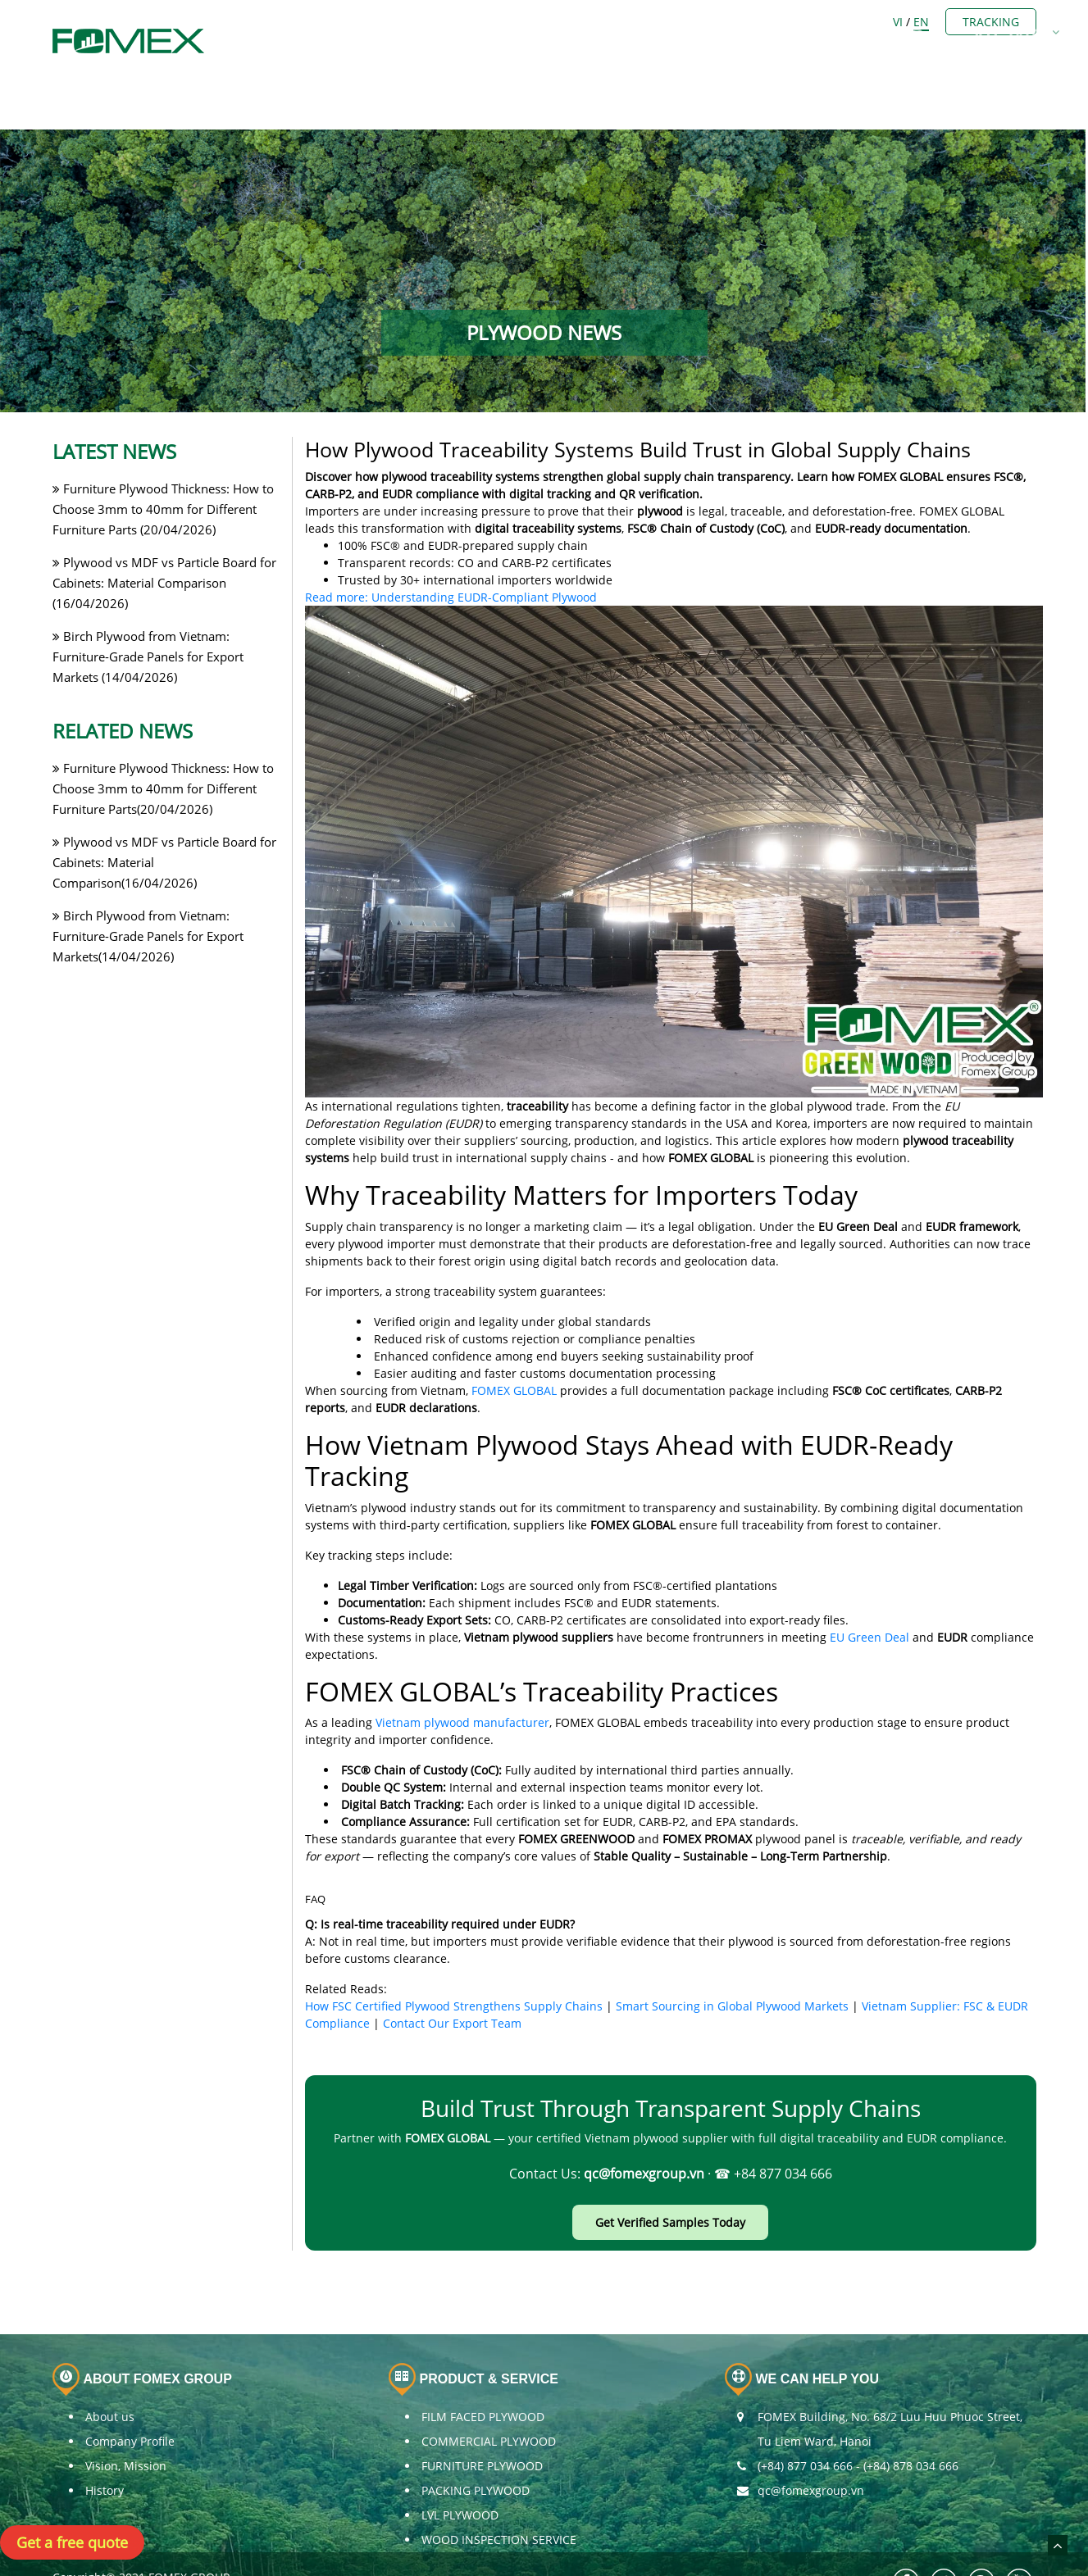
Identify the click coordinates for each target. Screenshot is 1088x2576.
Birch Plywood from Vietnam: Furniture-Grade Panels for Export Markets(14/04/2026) (148, 893)
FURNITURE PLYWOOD (482, 2422)
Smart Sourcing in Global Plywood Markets (732, 1963)
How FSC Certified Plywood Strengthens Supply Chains (454, 1963)
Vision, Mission (125, 2422)
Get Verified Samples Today (670, 2179)
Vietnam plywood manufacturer (462, 1679)
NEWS (840, 22)
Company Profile (130, 2398)
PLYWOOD (608, 22)
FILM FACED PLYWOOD (482, 2373)
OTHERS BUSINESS (731, 22)
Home (331, 22)
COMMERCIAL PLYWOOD (488, 2398)
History (104, 2447)
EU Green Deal (869, 1593)
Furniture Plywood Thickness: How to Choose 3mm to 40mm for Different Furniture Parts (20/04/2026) (163, 466)
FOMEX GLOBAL (514, 1347)
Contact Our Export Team (452, 1980)
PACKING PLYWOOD (475, 2447)
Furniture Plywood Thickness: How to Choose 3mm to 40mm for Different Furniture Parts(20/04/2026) (163, 746)
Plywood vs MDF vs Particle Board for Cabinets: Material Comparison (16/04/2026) (164, 540)
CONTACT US (931, 22)
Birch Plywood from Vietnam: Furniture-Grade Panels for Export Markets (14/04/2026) (148, 614)
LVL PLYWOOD (459, 2471)
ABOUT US (416, 22)
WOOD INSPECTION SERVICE (498, 2496)
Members (512, 22)
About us (109, 2373)
